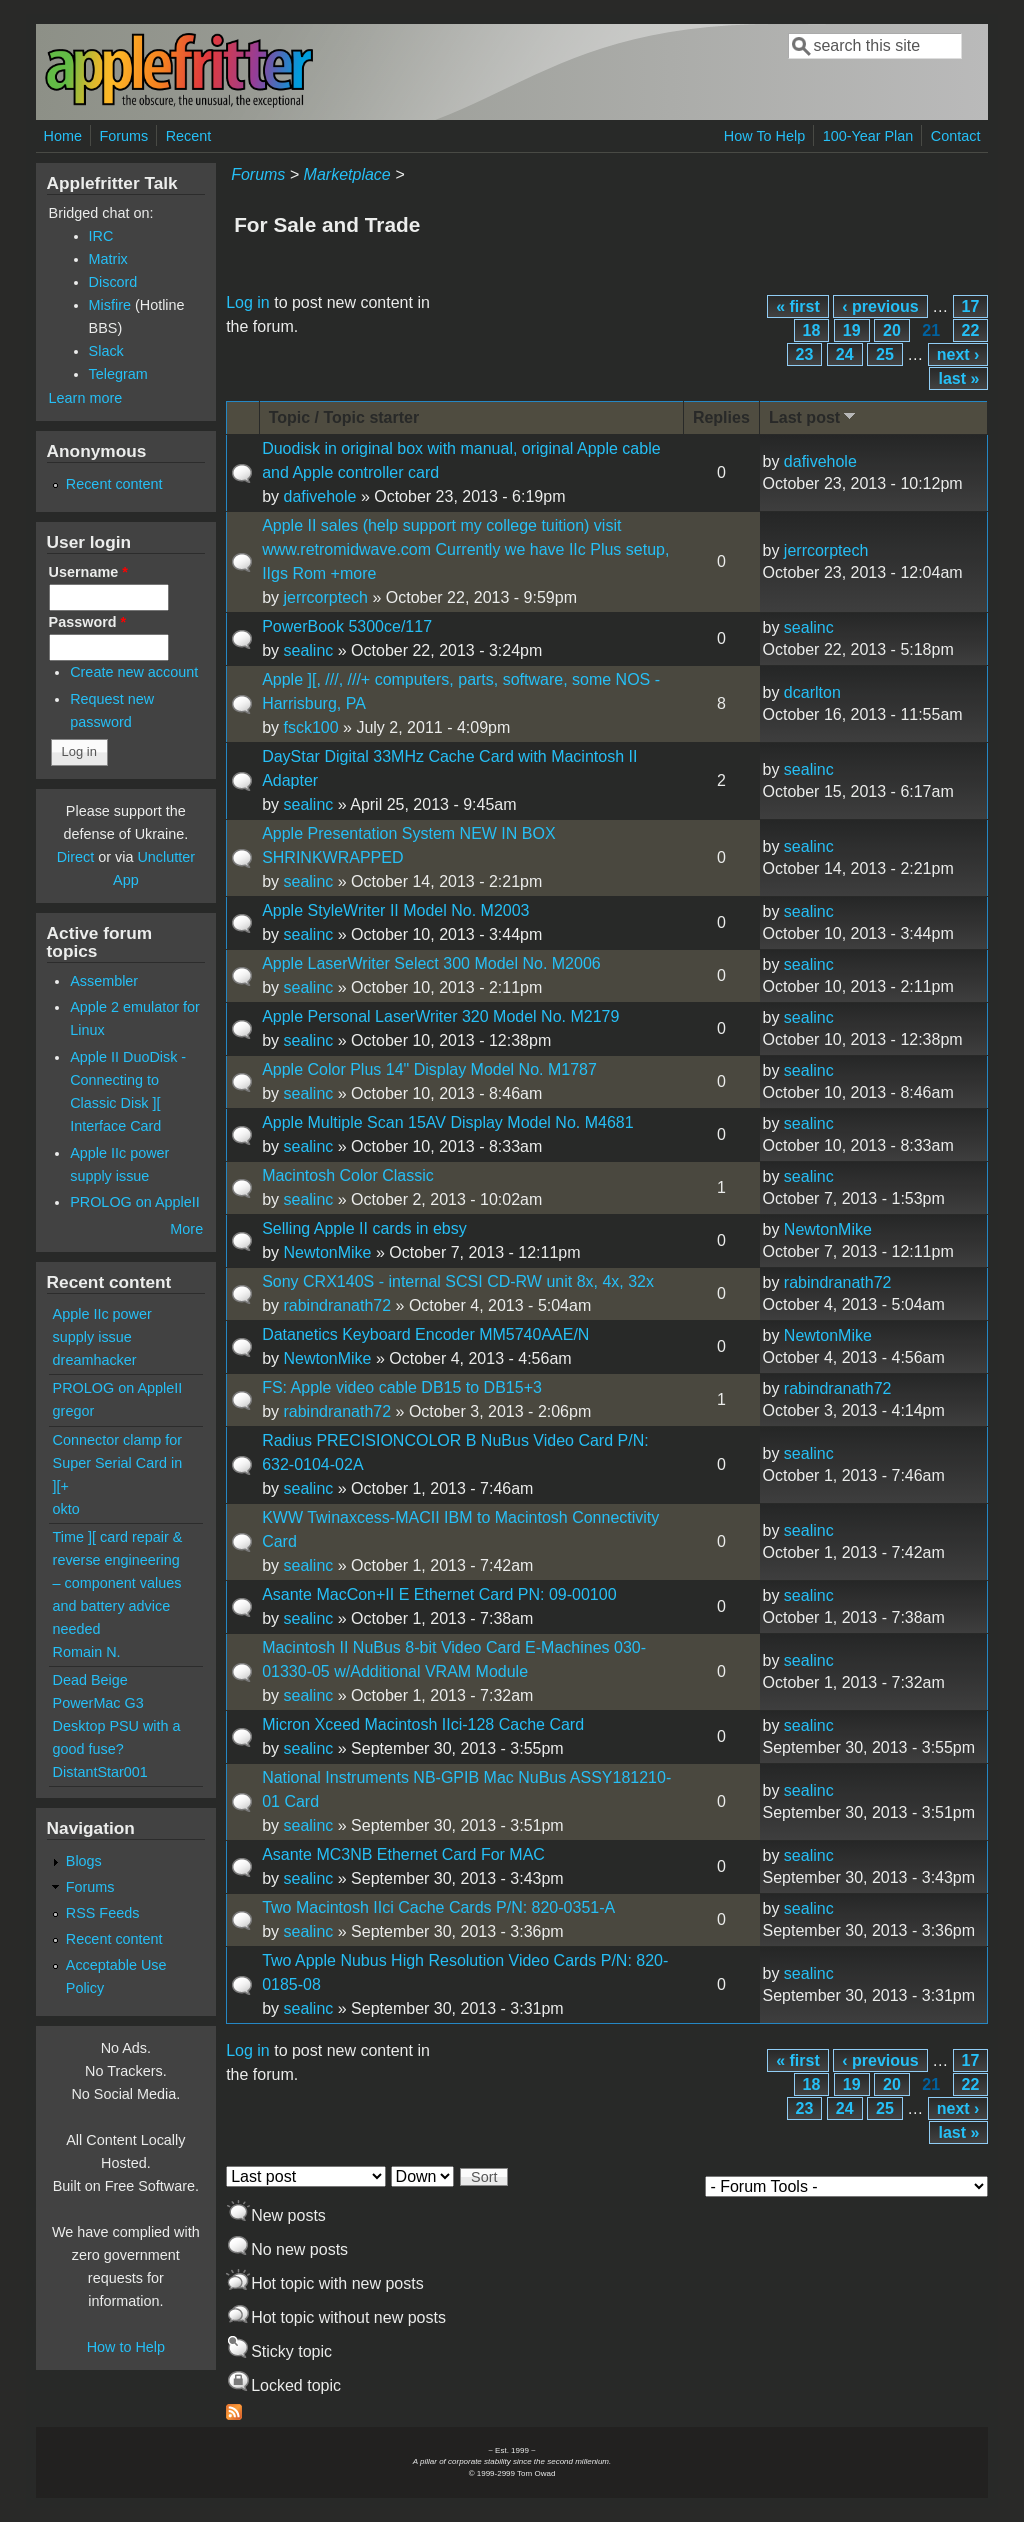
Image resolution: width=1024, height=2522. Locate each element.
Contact (956, 136)
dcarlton (812, 692)
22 (971, 330)
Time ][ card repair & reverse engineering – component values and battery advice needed (118, 1583)
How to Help (126, 2347)
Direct (76, 857)
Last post (814, 416)
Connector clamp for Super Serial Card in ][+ (118, 1463)
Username (88, 572)
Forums (123, 136)
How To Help (764, 136)
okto (66, 1509)
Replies (721, 417)
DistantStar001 (100, 1772)
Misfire (110, 305)
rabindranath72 (337, 1305)
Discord (113, 282)
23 (805, 354)
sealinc (308, 650)
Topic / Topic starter (344, 417)
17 (971, 306)
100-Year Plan (868, 136)
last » (958, 378)
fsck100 (310, 727)
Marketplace (347, 174)
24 (845, 354)
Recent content (114, 484)
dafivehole (319, 496)
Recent (189, 136)
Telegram (118, 374)
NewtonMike (327, 1252)
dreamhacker (95, 1360)
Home (63, 136)
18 (812, 330)
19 (852, 330)
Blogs (84, 1861)
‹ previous (880, 306)
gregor (74, 1411)
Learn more (86, 398)
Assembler (104, 981)
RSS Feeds (103, 1913)
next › (958, 354)
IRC (101, 236)
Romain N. (87, 1652)
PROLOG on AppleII (135, 1202)
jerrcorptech (325, 597)
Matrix (108, 259)
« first (798, 306)
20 (892, 330)
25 (885, 354)
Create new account (134, 672)
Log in (248, 302)
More (186, 1229)
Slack (106, 351)
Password (88, 622)
